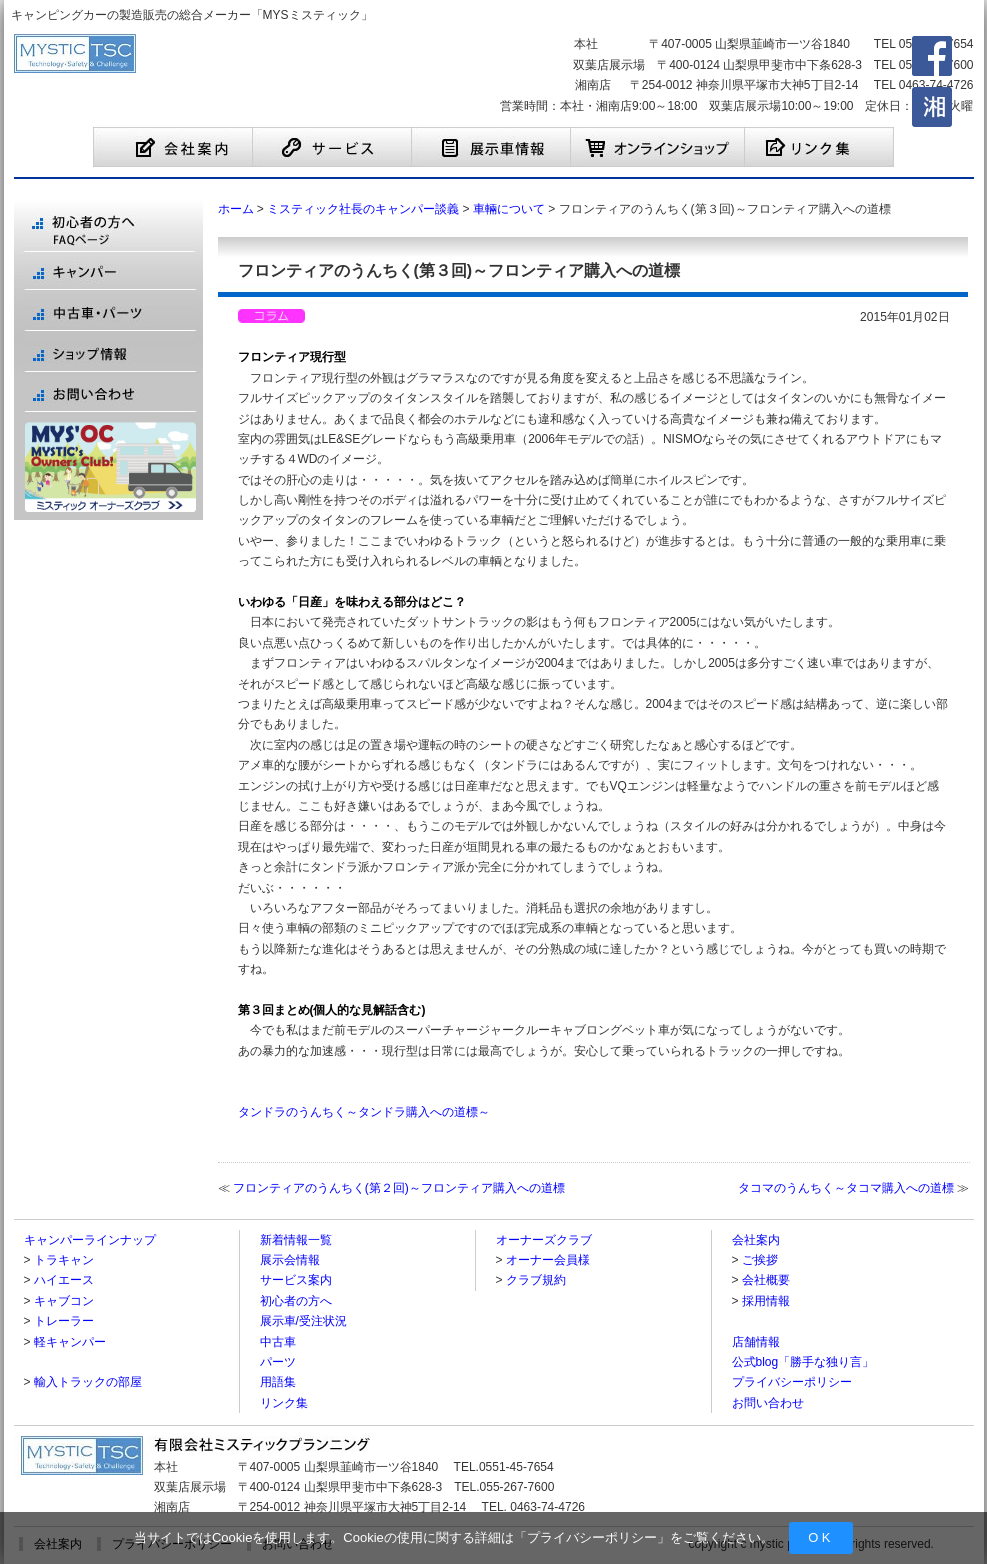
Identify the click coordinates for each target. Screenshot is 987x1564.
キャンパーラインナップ (90, 1240)
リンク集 (284, 1403)
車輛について (509, 209)
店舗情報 (756, 1342)
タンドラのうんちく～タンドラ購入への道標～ (364, 1112)
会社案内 (756, 1240)
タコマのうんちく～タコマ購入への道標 (846, 1188)
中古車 (278, 1342)
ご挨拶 (760, 1260)
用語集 (278, 1382)
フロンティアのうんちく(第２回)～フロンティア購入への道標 (399, 1188)
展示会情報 (290, 1260)
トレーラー (64, 1321)
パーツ (278, 1362)
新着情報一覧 (296, 1240)
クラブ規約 (536, 1280)
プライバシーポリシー (592, 1537)
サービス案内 (296, 1280)
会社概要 (766, 1280)
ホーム (236, 209)
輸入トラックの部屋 (88, 1382)
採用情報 (766, 1301)
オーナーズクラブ (544, 1240)
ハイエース (64, 1280)
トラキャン (64, 1260)
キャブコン (64, 1301)
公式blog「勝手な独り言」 (803, 1362)
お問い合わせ (768, 1403)
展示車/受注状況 (303, 1321)
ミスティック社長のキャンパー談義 (363, 209)
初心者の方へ (296, 1301)
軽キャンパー (70, 1342)
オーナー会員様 (548, 1260)
